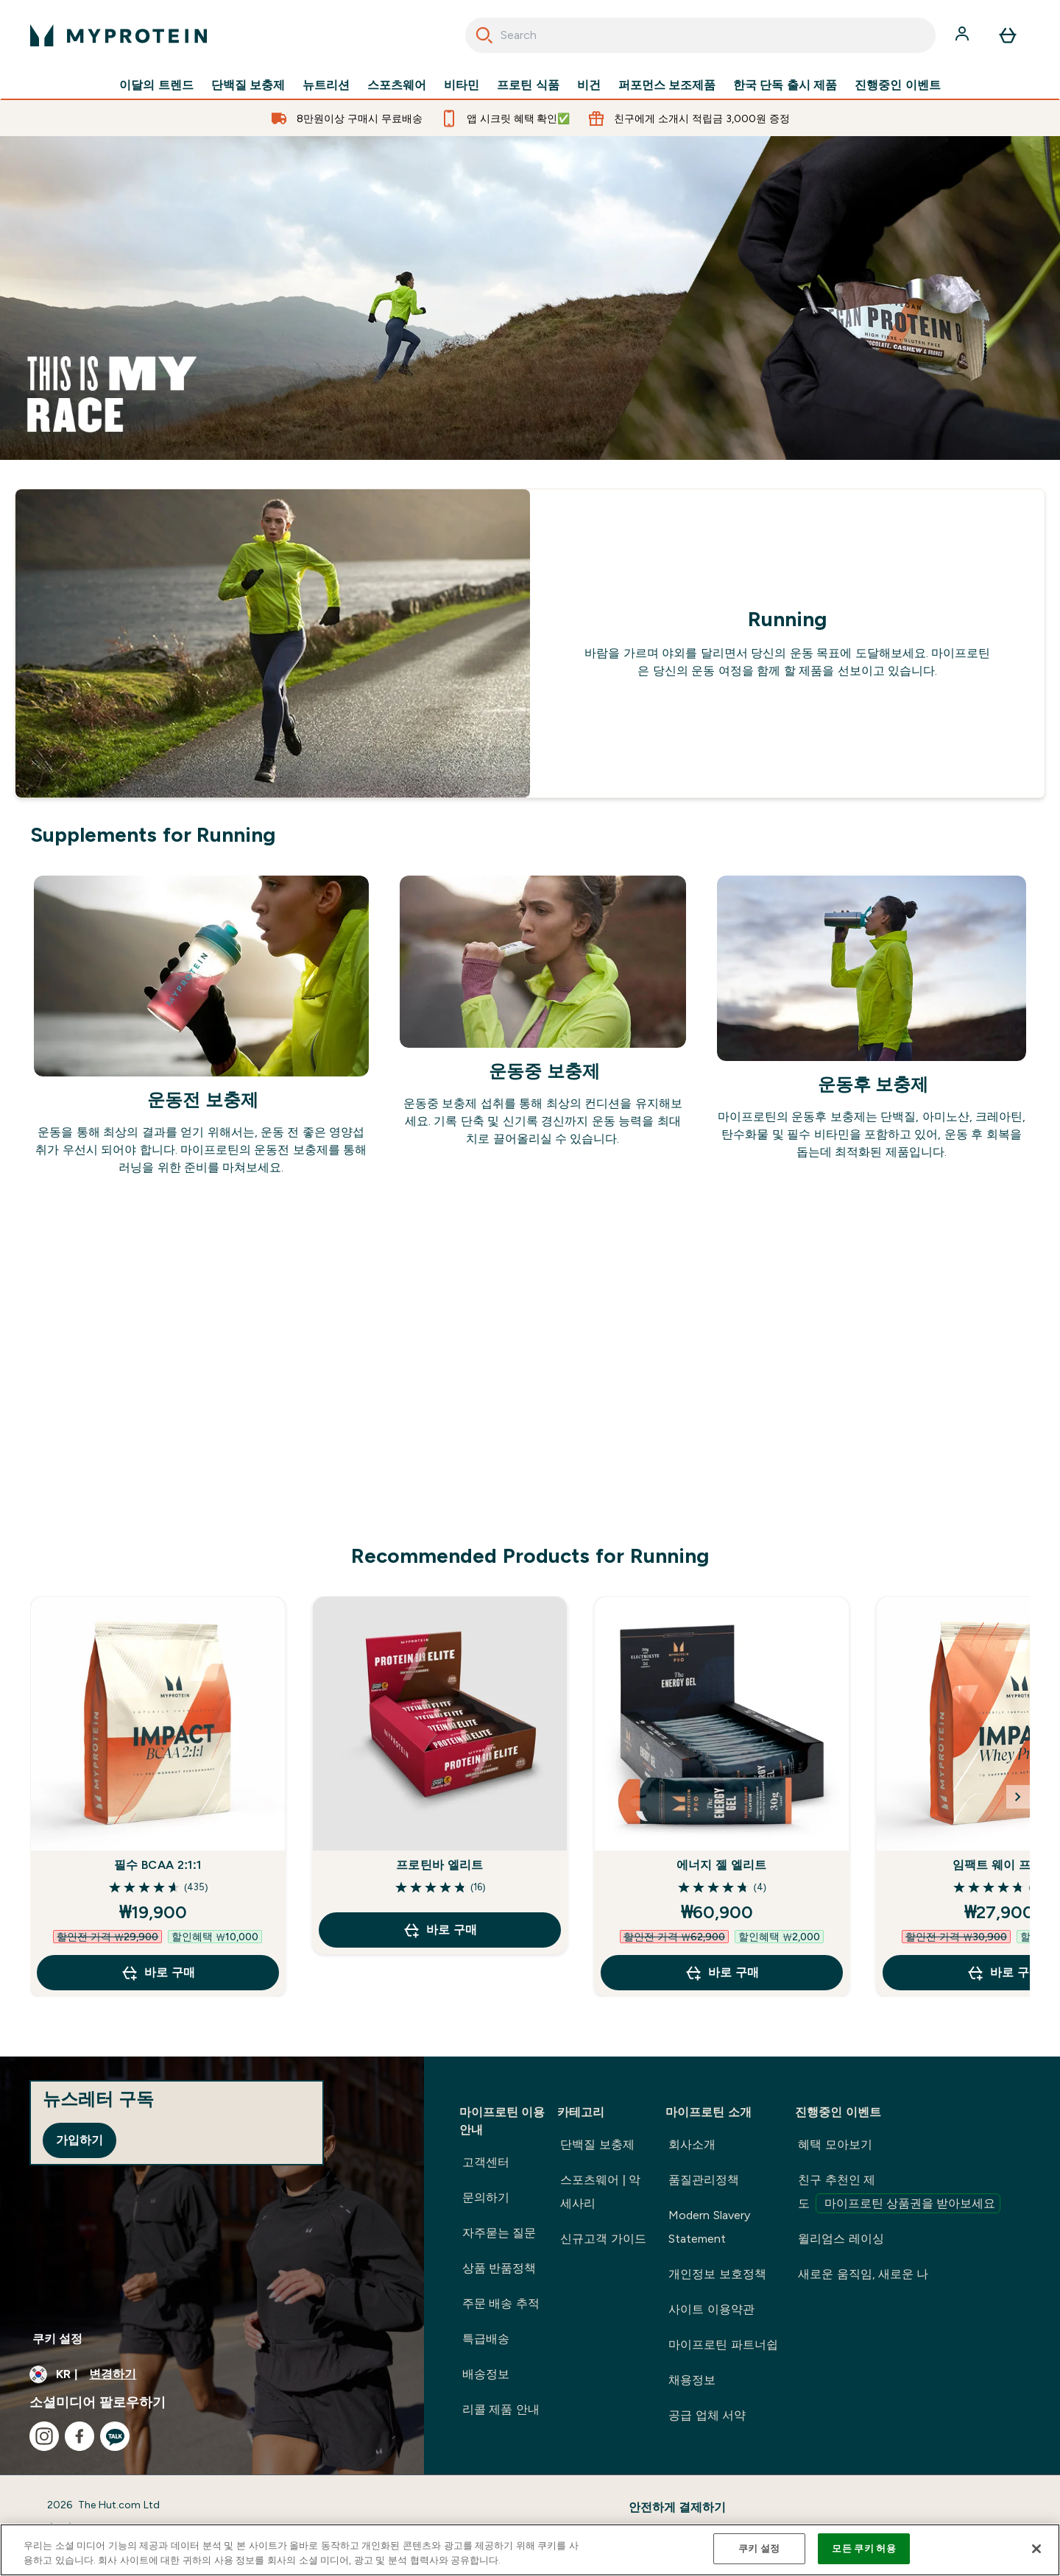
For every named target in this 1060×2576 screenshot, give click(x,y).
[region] (530, 2550)
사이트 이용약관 (711, 2309)
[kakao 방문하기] (115, 2436)
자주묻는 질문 (499, 2232)
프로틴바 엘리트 (439, 1865)
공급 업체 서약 (707, 2415)
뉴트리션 (326, 85)
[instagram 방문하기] (44, 2436)
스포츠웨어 (396, 85)
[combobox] (700, 35)
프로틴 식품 (528, 85)
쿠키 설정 (57, 2338)
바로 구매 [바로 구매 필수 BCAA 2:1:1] (157, 1972)
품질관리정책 (703, 2180)
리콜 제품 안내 (501, 2409)
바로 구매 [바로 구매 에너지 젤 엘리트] (721, 1972)
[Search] (484, 35)
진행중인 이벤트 (897, 85)
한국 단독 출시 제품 (785, 85)
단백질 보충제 (248, 85)
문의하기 (485, 2197)
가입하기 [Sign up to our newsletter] (79, 2140)
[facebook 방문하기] (79, 2436)
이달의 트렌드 (156, 85)
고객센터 (485, 2162)
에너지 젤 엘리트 (721, 1865)
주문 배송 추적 (501, 2303)
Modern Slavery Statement (708, 2227)
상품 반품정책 (499, 2268)
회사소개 (692, 2144)
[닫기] (1036, 2549)
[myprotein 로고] (118, 35)
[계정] (963, 35)
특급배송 (485, 2338)
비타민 (461, 85)
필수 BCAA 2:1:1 (157, 1865)
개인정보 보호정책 (717, 2274)
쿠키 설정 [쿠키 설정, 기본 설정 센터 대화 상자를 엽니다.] (759, 2548)
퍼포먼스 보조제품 (667, 85)
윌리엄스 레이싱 (840, 2238)
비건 (589, 85)
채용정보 (692, 2380)
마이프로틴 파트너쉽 (722, 2344)
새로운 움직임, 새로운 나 (863, 2274)
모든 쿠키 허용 (863, 2548)
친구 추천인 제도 (899, 2193)
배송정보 (485, 2374)
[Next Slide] (1018, 1797)
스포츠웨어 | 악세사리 (600, 2192)
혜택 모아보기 (835, 2144)
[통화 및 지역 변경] (212, 2374)
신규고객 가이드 (603, 2238)
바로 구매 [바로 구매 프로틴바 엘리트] (439, 1930)
